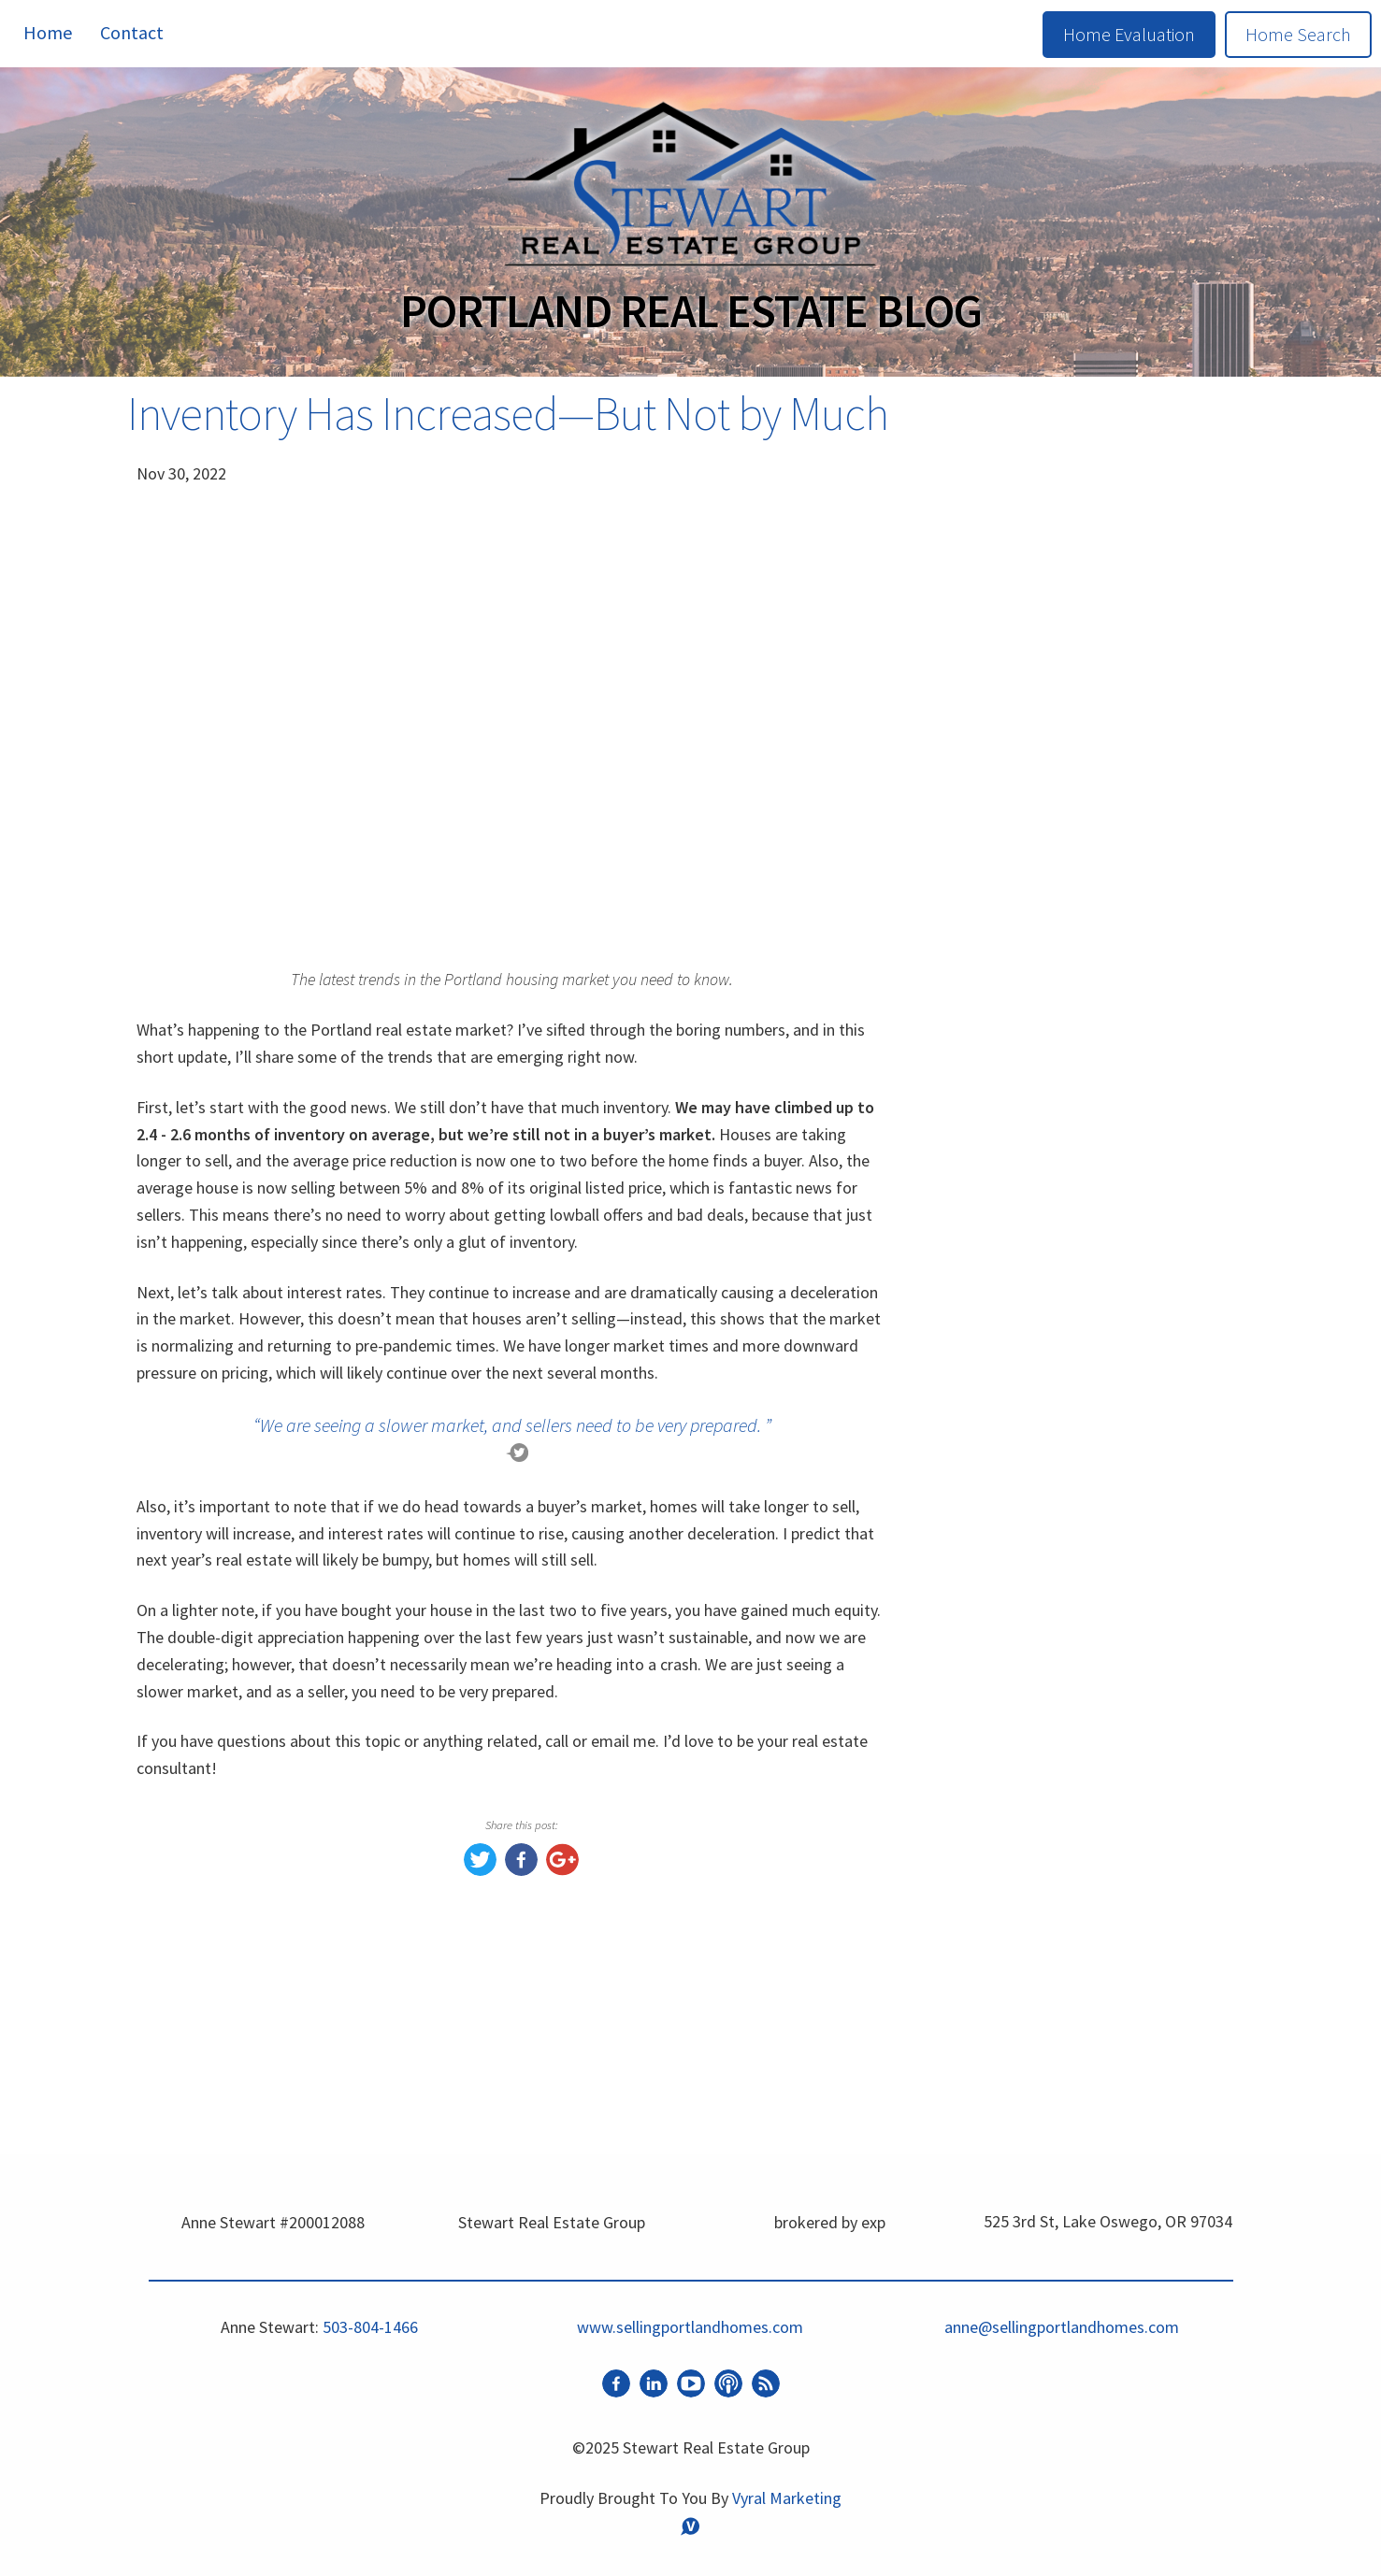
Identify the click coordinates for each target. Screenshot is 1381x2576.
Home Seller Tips (1026, 2089)
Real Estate (1003, 2011)
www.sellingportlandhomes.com (1053, 1830)
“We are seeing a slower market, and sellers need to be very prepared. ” (512, 1425)
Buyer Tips (1000, 2050)
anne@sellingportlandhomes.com (1061, 2327)
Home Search (1298, 34)
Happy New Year (1023, 2128)
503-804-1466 (370, 2327)
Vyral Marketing (787, 2498)
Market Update (1018, 1971)
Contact (132, 32)
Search (1189, 469)
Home (47, 32)
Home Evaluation (1129, 34)
